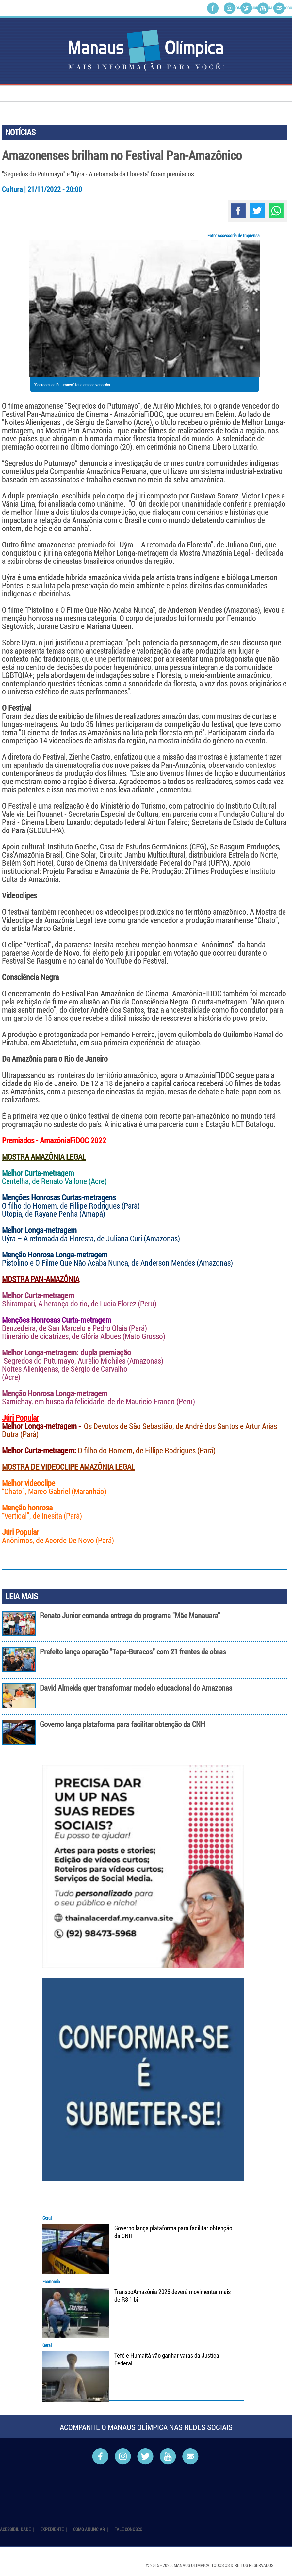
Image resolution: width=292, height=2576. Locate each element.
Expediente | (54, 2529)
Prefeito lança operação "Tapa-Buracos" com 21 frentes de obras (133, 1651)
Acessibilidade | (17, 2529)
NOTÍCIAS (20, 132)
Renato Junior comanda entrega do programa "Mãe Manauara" (130, 1615)
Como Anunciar (247, 8)
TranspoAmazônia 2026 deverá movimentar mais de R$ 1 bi (172, 2295)
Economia (51, 2281)
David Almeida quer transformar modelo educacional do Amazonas (136, 1687)
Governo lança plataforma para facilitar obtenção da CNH (122, 1724)
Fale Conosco (279, 8)
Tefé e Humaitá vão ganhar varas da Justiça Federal (166, 2359)
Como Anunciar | (91, 2529)
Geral (47, 2218)
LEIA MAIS (21, 1596)
